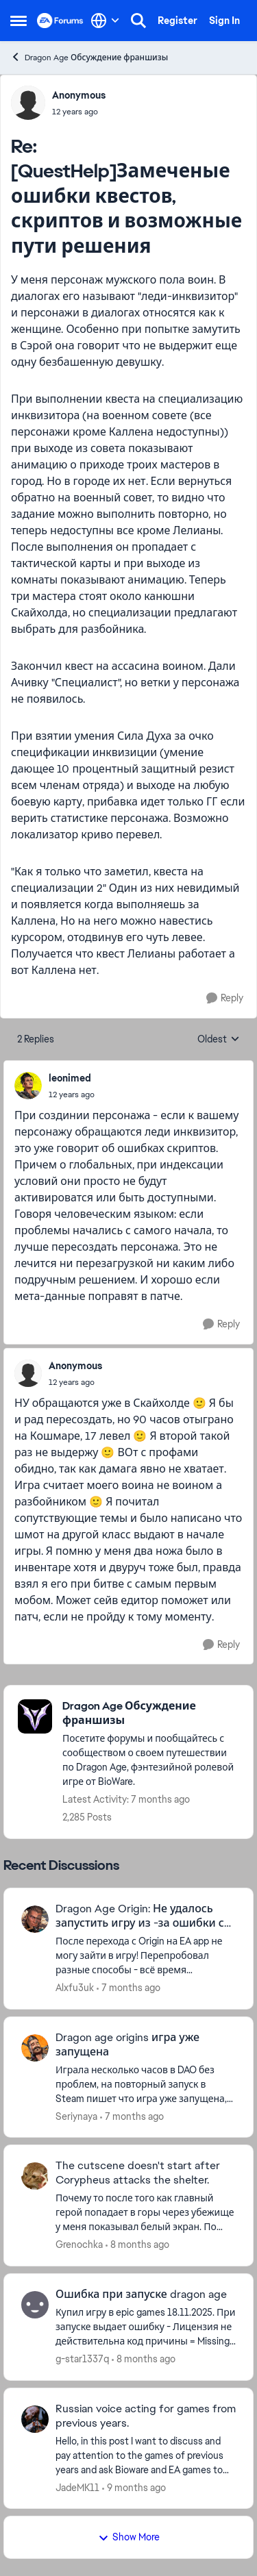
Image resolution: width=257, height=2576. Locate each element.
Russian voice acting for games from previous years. (146, 2416)
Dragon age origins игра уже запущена (127, 2045)
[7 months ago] (128, 1988)
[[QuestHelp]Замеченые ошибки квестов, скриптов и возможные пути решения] (79, 111)
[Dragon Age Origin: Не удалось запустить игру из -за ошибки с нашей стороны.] (146, 1955)
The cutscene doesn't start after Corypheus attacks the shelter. (138, 2173)
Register (177, 20)
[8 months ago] (137, 2245)
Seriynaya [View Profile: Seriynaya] (76, 2116)
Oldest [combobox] (218, 1040)
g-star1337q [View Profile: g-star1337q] (82, 2359)
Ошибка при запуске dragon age (141, 2294)
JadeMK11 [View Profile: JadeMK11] (77, 2487)
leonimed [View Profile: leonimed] (70, 1078)
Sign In (224, 20)
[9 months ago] (134, 2487)
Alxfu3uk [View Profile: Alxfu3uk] (75, 1987)
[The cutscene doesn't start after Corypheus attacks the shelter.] (146, 2212)
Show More (129, 2537)
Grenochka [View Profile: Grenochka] (79, 2244)
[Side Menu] (18, 20)
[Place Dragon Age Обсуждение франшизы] (150, 1713)
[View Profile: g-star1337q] (35, 2304)
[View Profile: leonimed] (28, 1085)
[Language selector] (105, 20)
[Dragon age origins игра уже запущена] (146, 2083)
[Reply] (225, 998)
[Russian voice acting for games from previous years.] (146, 2455)
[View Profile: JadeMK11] (35, 2419)
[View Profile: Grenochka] (35, 2176)
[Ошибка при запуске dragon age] (146, 2327)
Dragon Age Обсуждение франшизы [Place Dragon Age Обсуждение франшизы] (89, 57)
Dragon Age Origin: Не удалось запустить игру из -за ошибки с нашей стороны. (140, 1916)
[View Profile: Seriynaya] (35, 2048)
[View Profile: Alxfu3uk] (35, 1919)
